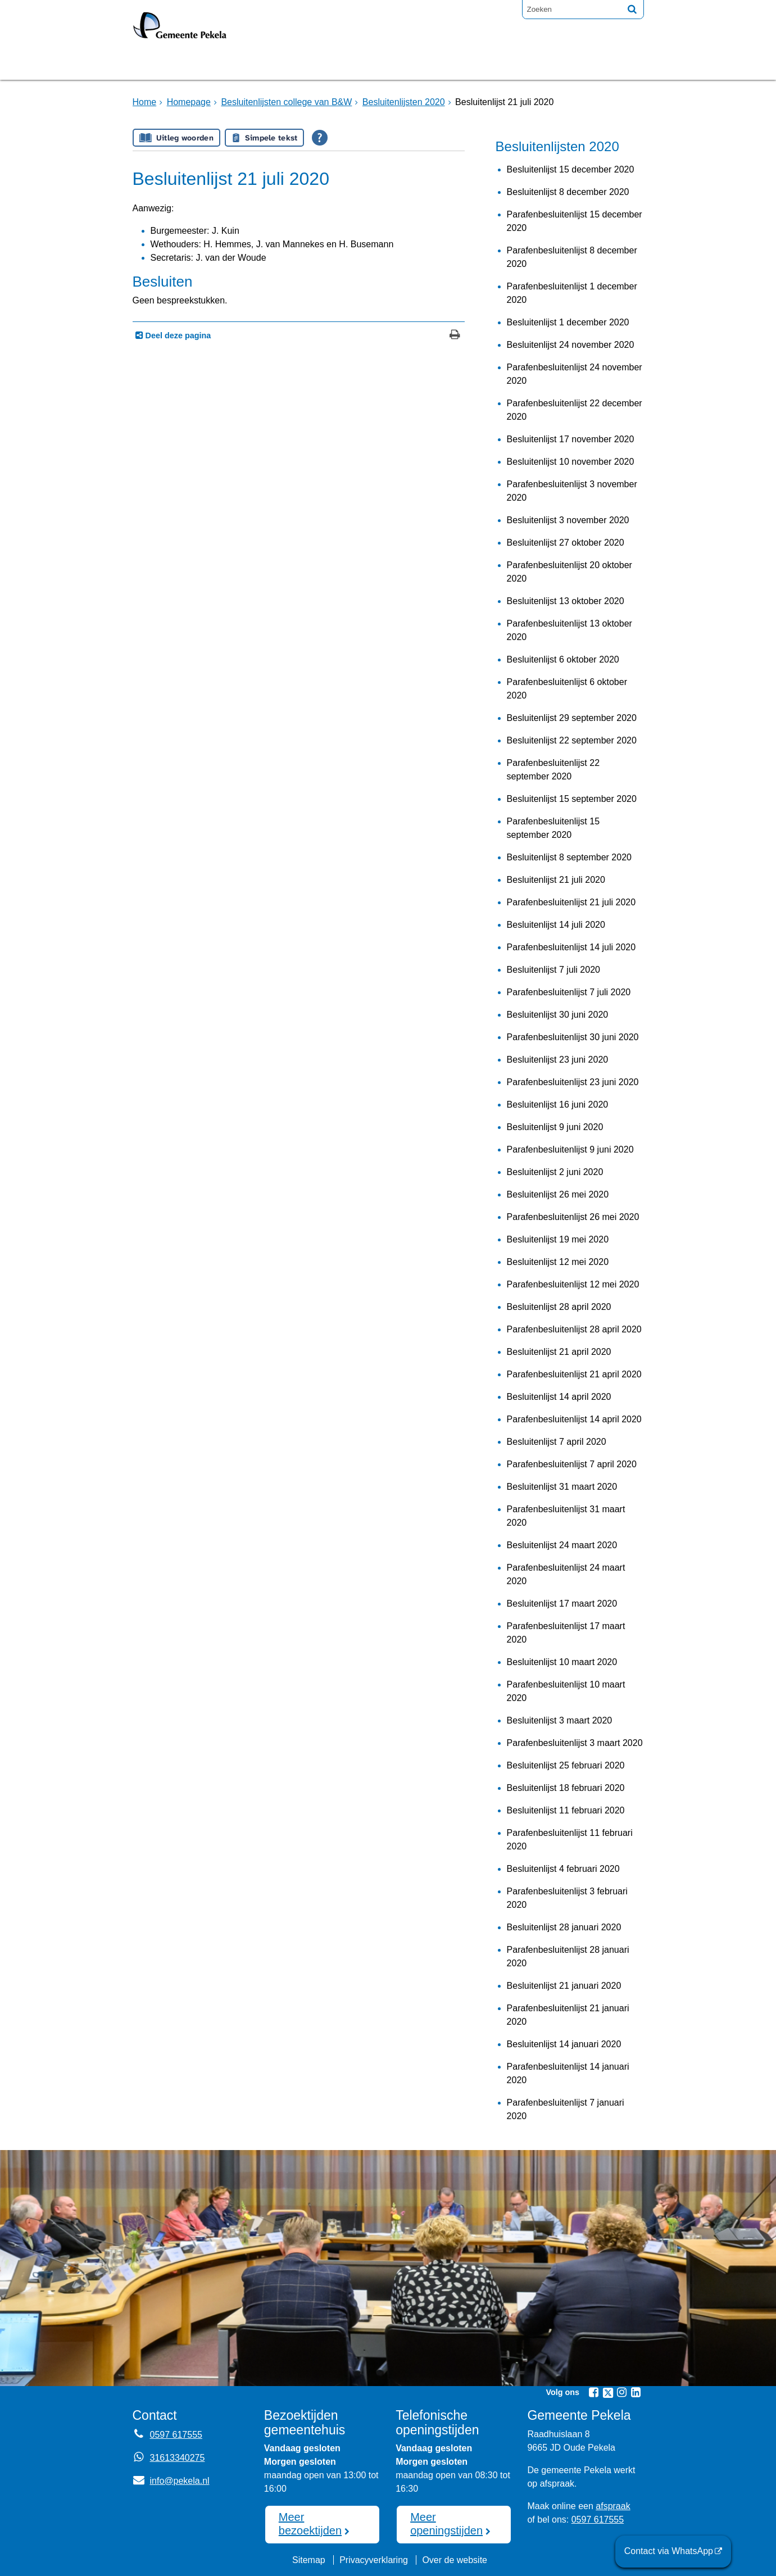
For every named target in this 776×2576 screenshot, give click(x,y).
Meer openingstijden (446, 2524)
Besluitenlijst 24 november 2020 (570, 345)
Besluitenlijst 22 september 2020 (572, 740)
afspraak (613, 2506)
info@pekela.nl (171, 2481)
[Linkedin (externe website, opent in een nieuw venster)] (636, 2392)
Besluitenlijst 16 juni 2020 (558, 1104)
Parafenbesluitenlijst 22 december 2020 (574, 409)
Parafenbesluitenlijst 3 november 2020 (572, 490)
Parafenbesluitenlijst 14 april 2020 (574, 1419)
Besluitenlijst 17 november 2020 (570, 439)
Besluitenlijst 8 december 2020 (568, 192)
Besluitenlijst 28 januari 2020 (564, 1927)
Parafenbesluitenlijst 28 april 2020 (574, 1329)
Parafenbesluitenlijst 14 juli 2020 (571, 947)
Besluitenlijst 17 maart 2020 (562, 1603)
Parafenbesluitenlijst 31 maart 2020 (566, 1515)
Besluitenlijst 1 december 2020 (568, 322)
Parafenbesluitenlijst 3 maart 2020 (575, 1743)
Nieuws (443, 64)
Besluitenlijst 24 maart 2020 (562, 1545)
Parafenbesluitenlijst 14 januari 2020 (568, 2073)
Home (145, 102)
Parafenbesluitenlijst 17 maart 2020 (566, 1632)
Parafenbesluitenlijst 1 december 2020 (572, 293)
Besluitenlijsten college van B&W (286, 102)
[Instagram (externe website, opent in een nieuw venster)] (622, 2392)
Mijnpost (509, 64)
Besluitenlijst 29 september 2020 (572, 718)
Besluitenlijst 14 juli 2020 (556, 924)
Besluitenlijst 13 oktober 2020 (565, 601)
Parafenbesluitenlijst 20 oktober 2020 (569, 571)
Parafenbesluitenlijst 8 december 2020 (572, 257)
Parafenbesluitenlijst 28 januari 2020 (568, 1956)
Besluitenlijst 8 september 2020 (569, 857)
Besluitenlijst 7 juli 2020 (553, 969)
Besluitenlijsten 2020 (403, 102)
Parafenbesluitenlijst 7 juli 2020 (569, 992)
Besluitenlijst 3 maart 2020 (559, 1720)
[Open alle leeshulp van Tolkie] (320, 138)
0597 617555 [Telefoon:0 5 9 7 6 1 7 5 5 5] (176, 2434)
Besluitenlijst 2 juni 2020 (555, 1172)
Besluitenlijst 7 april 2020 (556, 1441)
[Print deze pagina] (455, 336)
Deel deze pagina (177, 335)
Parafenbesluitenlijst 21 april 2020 (574, 1374)
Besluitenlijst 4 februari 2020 (563, 1869)
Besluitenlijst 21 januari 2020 (564, 1985)
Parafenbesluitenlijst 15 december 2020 (574, 221)
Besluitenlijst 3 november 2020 (568, 520)
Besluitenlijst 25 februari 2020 (566, 1765)
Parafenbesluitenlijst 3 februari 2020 (567, 1898)
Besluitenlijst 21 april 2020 (559, 1352)
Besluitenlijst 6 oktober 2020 (563, 659)
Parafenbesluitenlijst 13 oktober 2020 (569, 630)
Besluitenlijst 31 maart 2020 (562, 1486)
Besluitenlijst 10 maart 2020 (562, 1662)
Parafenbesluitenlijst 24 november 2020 (574, 374)
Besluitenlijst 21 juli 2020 (556, 880)
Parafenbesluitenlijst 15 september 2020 (553, 828)
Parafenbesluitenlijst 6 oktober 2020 (567, 688)
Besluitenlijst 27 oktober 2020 (565, 542)
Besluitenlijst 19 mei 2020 (558, 1239)
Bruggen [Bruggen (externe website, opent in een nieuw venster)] (244, 64)
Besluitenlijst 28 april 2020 (559, 1307)
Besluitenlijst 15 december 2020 (570, 169)
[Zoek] (632, 9)
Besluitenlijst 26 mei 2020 (558, 1194)
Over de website (454, 2560)
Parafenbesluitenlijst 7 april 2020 (572, 1464)
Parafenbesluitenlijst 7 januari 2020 (565, 2109)
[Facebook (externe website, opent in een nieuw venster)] (594, 2392)
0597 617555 (597, 2519)
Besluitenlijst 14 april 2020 (559, 1397)
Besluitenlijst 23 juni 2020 (558, 1059)
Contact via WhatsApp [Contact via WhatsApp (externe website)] (668, 2551)
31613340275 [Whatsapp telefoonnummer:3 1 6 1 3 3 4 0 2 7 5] (177, 2457)
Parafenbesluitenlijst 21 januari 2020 (568, 2014)
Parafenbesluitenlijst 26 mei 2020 (573, 1217)
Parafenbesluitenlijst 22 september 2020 (553, 769)
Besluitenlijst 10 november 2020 (570, 461)
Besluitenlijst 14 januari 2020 (564, 2044)
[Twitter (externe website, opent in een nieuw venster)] (608, 2393)
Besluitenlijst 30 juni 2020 (558, 1014)
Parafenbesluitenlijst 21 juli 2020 (571, 902)
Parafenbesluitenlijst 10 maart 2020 (566, 1691)
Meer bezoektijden (310, 2524)
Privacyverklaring (373, 2560)
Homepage (170, 64)
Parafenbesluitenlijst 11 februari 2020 (570, 1839)
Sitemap (308, 2560)
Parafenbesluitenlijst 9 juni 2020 (570, 1149)
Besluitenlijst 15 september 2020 (572, 799)
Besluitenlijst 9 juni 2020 (555, 1127)
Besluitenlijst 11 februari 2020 (566, 1810)
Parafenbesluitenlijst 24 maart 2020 (566, 1574)
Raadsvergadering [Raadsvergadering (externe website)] (345, 64)
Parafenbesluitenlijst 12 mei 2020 (573, 1284)
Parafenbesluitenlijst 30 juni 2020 (573, 1037)
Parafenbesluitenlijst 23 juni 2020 (573, 1082)
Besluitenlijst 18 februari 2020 (566, 1788)
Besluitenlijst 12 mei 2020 (558, 1262)
